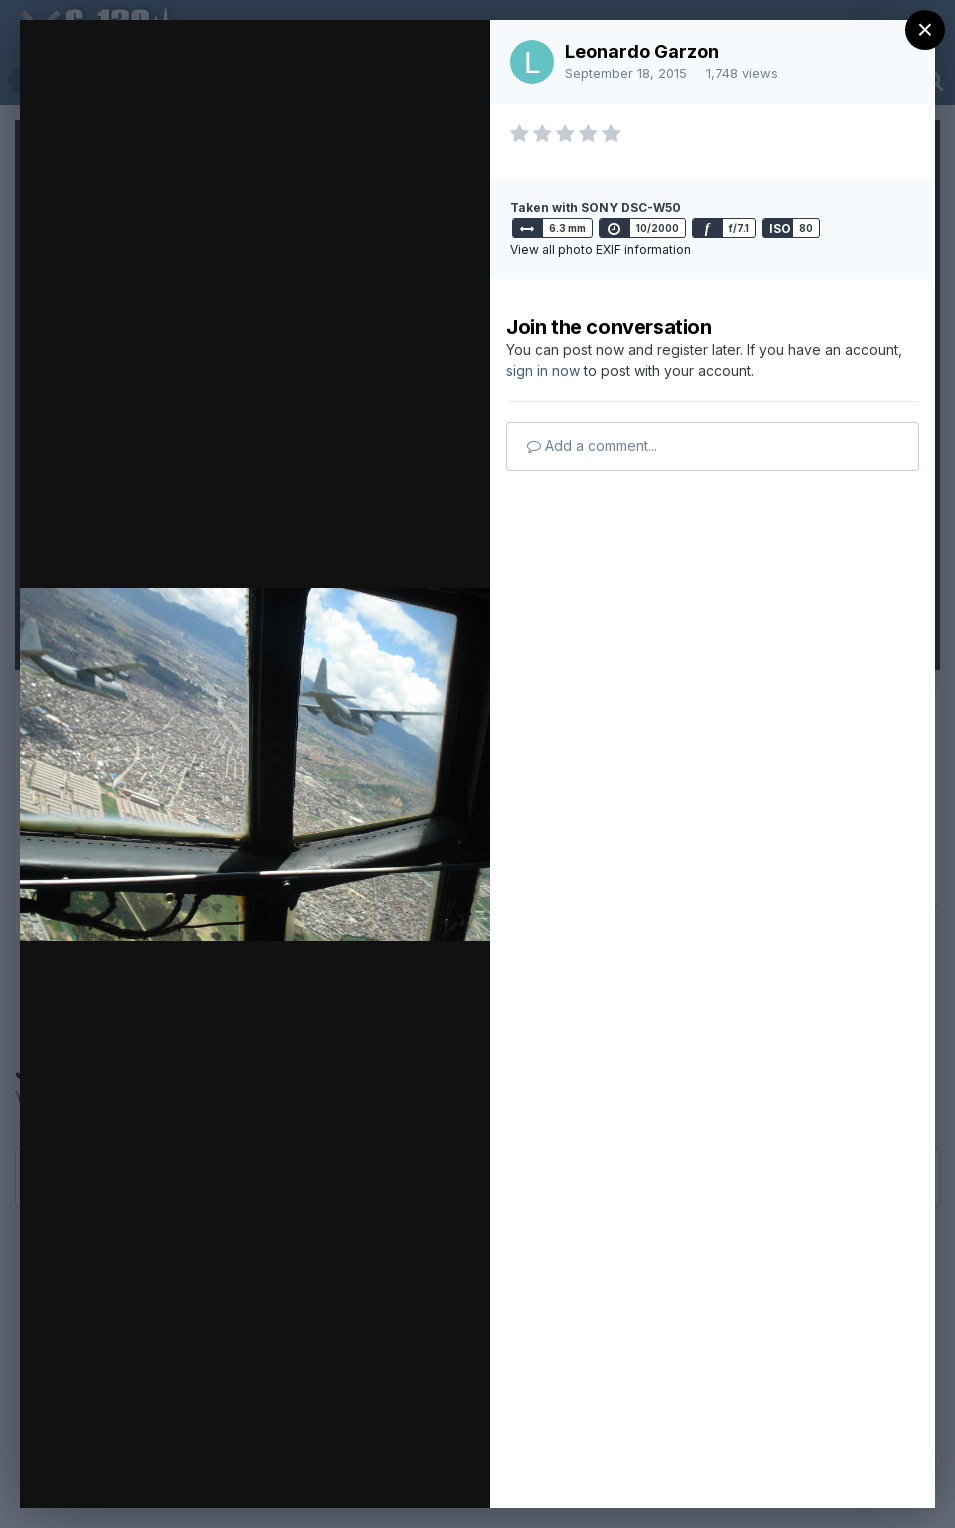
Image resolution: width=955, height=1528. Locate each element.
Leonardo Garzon (642, 51)
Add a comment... (592, 445)
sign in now (543, 370)
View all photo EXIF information (600, 249)
